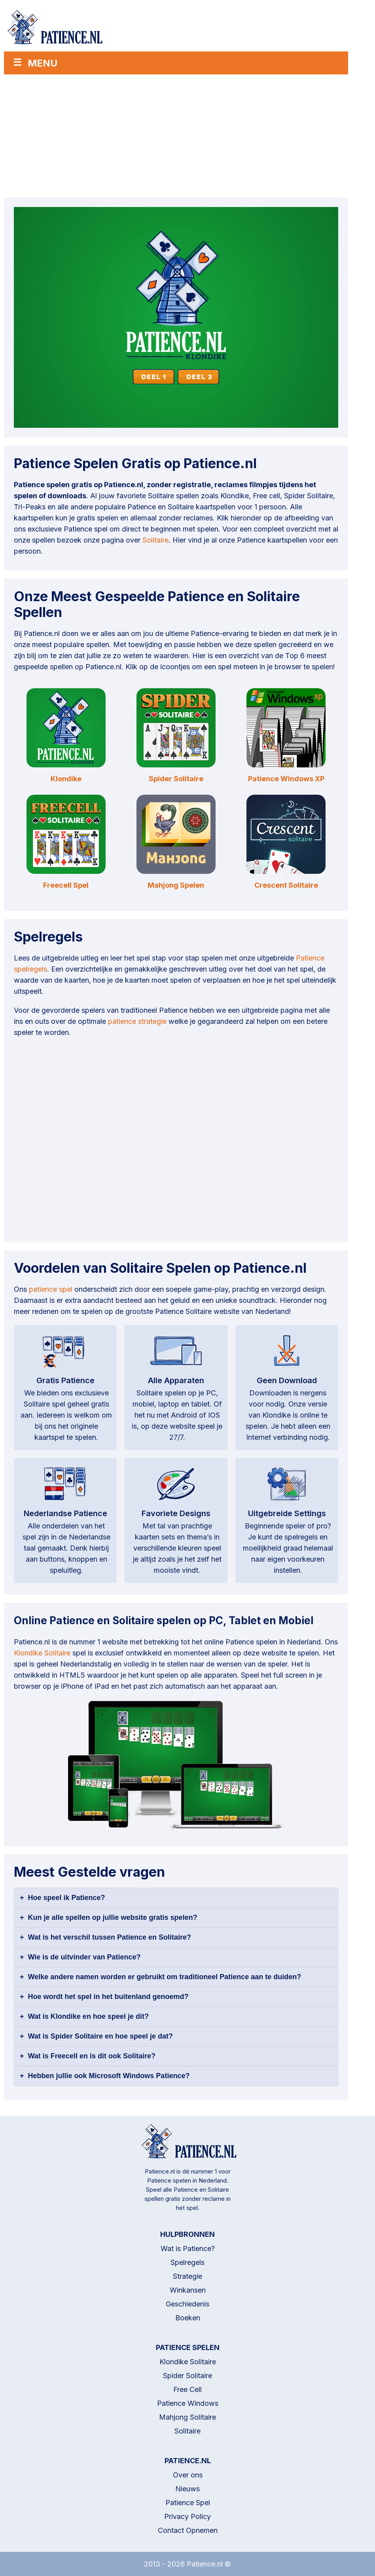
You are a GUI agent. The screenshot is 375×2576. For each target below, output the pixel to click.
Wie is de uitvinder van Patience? (84, 1957)
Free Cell (187, 2389)
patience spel (50, 1289)
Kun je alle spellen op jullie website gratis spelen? (112, 1917)
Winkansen (188, 2290)
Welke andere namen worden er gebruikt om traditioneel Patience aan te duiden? (164, 1977)
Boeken (187, 2318)
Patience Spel (187, 2502)
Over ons (188, 2475)
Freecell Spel (66, 885)
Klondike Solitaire (42, 1653)
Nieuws (187, 2489)
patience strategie (137, 1021)
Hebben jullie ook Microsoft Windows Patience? (109, 2076)
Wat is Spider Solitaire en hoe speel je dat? (100, 2036)
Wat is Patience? (188, 2248)
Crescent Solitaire (286, 885)
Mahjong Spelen (176, 885)
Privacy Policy (187, 2516)
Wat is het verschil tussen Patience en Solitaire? (109, 1937)
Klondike (66, 779)
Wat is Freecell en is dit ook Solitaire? (91, 2056)
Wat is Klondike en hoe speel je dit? (88, 2016)
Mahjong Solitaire (187, 2417)
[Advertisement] (176, 133)
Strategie (187, 2276)
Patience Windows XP (286, 779)
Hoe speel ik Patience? (66, 1898)
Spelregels (187, 2262)
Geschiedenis (187, 2304)
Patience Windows (187, 2403)
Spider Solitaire (176, 779)
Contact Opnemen (188, 2530)
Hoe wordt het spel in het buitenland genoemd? (108, 1997)
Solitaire (155, 540)
